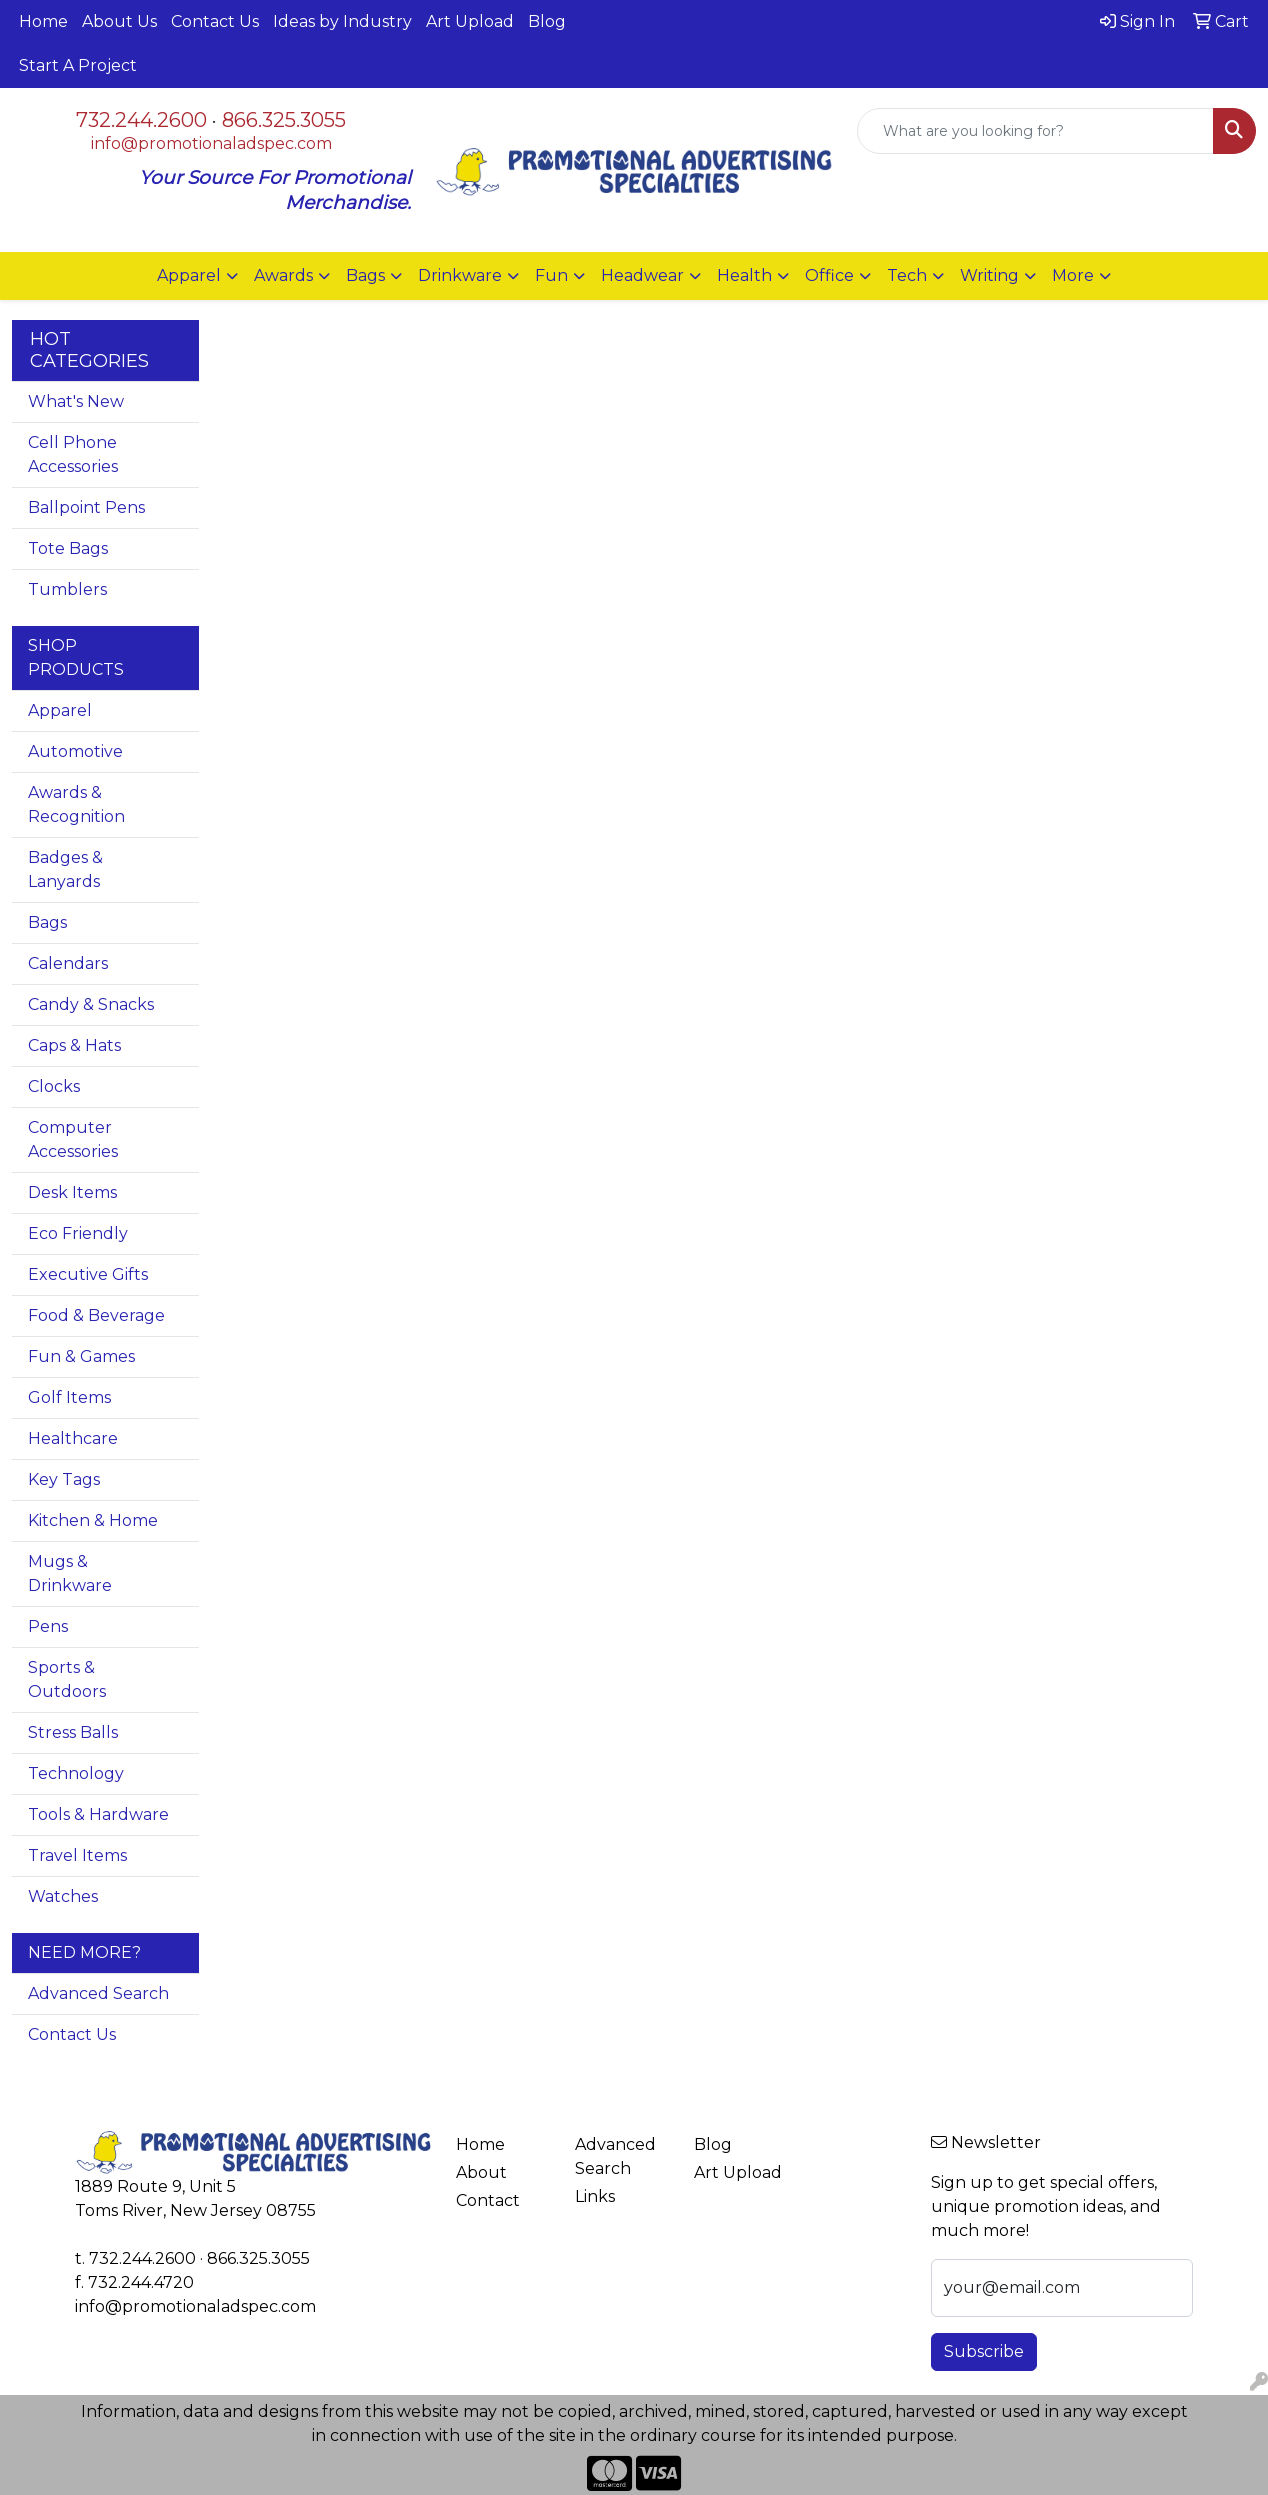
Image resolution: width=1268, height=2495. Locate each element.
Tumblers (67, 589)
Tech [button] (907, 275)
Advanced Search (98, 1993)
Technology (76, 1773)
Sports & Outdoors (67, 1679)
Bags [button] (365, 275)
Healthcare (73, 1438)
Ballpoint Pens (86, 507)
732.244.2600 (141, 120)
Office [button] (829, 275)
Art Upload (470, 21)
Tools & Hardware (98, 1814)
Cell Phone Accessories (73, 454)
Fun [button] (551, 275)
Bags (47, 922)
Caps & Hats (74, 1045)
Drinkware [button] (460, 275)
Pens (48, 1626)
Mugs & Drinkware (70, 1573)
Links (595, 2196)
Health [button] (744, 275)
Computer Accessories (73, 1139)
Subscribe (984, 2351)
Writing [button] (989, 275)
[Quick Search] (1035, 131)
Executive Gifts (88, 1274)
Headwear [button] (642, 275)
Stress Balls (73, 1732)
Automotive (75, 751)
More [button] (1073, 275)
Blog (547, 21)
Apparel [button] (189, 275)
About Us (119, 21)
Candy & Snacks (91, 1004)
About (481, 2172)
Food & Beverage (96, 1315)
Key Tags (64, 1479)
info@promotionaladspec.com (211, 143)
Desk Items (72, 1192)
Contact (488, 2200)
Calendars (68, 963)
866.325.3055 (284, 120)
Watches (63, 1896)
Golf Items (69, 1397)
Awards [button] (283, 275)
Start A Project (78, 65)
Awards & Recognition (76, 804)
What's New (76, 401)
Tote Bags (68, 548)
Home (43, 21)
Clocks (54, 1086)
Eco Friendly (78, 1233)
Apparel (60, 710)
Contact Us (215, 21)
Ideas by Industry (342, 21)
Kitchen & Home (93, 1520)
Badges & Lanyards (65, 869)
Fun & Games (81, 1356)
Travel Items (77, 1855)
